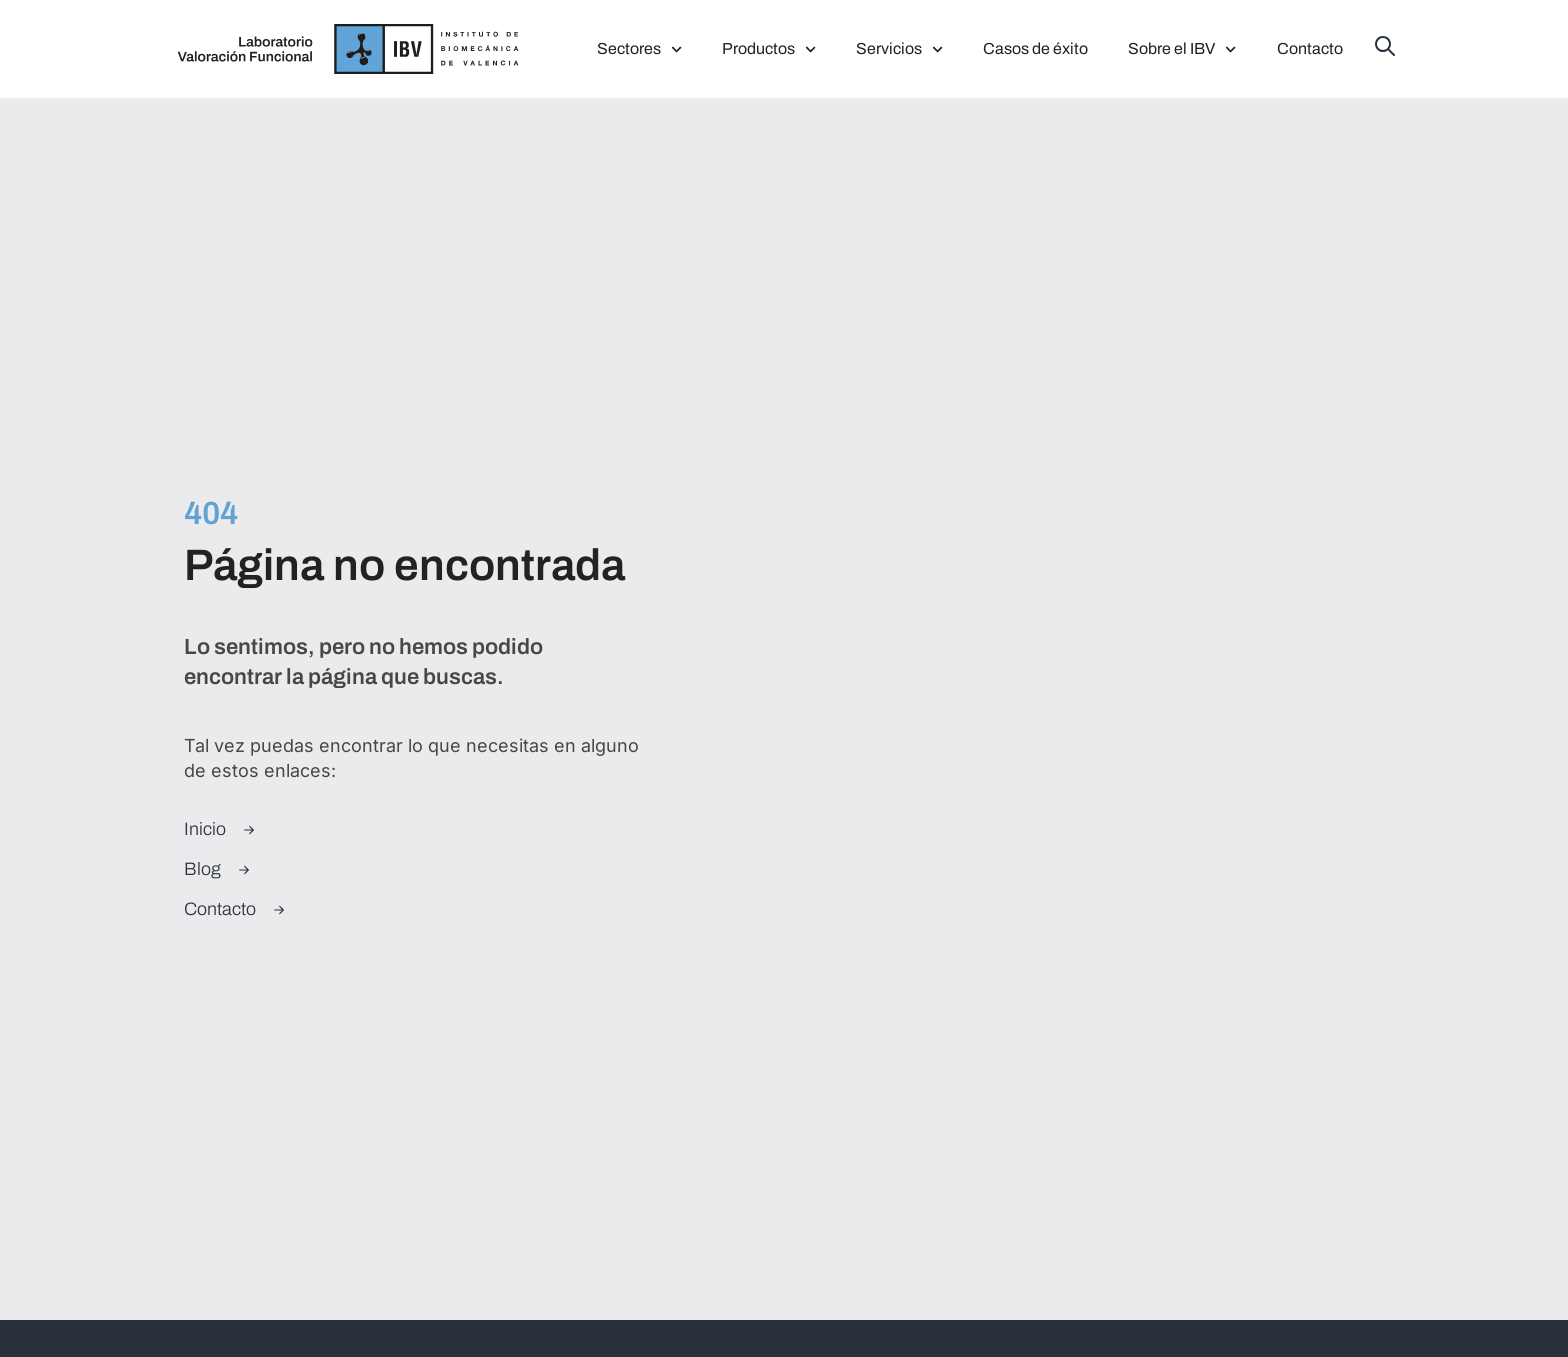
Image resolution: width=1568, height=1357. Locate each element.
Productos (769, 49)
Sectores (639, 49)
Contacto (1310, 48)
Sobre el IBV (1182, 49)
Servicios (899, 49)
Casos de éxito (1035, 48)
